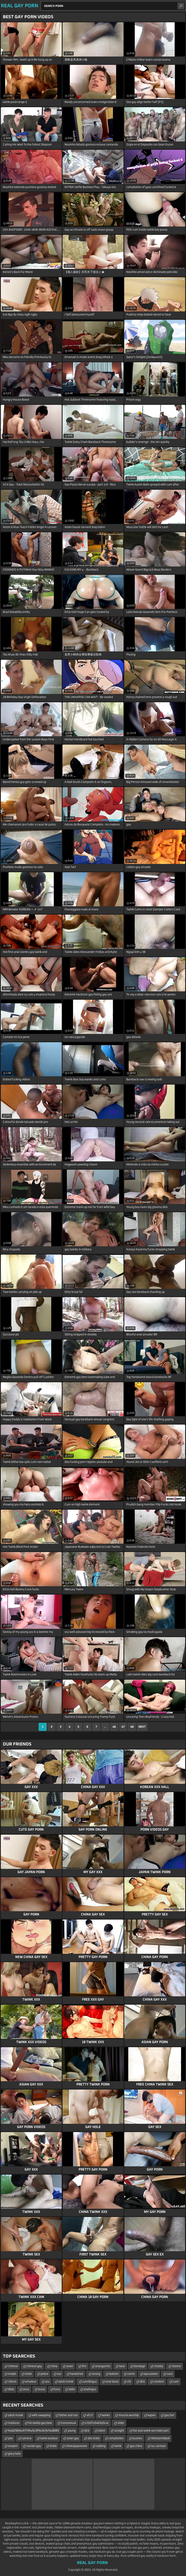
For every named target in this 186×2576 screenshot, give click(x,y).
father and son (68, 2415)
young (72, 2430)
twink (117, 2446)
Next (142, 1726)
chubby (158, 2366)
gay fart (169, 2415)
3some (176, 2366)
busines (137, 2438)
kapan (152, 2415)
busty (41, 2389)
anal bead (112, 2381)
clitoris (12, 2381)
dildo (11, 2389)
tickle (28, 2374)
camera (26, 2438)
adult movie (66, 2381)
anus (26, 2389)
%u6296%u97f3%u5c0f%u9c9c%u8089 (33, 2430)
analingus (90, 2389)
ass (47, 2381)
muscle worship (129, 2415)
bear (122, 2366)
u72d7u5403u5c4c (97, 2423)
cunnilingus (89, 2381)
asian (69, 2366)
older (121, 2423)
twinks (106, 2415)
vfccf (90, 2415)
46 (114, 1726)
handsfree (76, 2374)
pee (10, 2438)
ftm (84, 2366)
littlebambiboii (160, 2438)
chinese (13, 2366)
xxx (59, 2374)
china (54, 2366)
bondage (139, 2366)
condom (159, 2381)
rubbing (101, 2446)
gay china (136, 2446)
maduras (13, 2423)
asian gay (73, 2438)
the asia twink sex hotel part (151, 2430)
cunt (175, 2381)
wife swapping (41, 2415)
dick (142, 2381)
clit (129, 2381)
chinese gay (34, 2366)
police (44, 2374)
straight (119, 2430)
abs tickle (94, 2438)
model (12, 2374)
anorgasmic (102, 2366)
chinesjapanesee (76, 2446)
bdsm (101, 2430)
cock (170, 2374)
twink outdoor (49, 2438)
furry (57, 2389)
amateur (30, 2381)
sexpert (13, 2446)
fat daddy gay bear (40, 2423)
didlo (72, 2389)
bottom (114, 2374)
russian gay (33, 2446)
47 (123, 1726)
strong (96, 2374)
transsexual (68, 2423)
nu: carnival (158, 2446)
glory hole (14, 2453)
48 (132, 1726)
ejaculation (151, 2374)
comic (131, 2374)
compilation (116, 2438)
